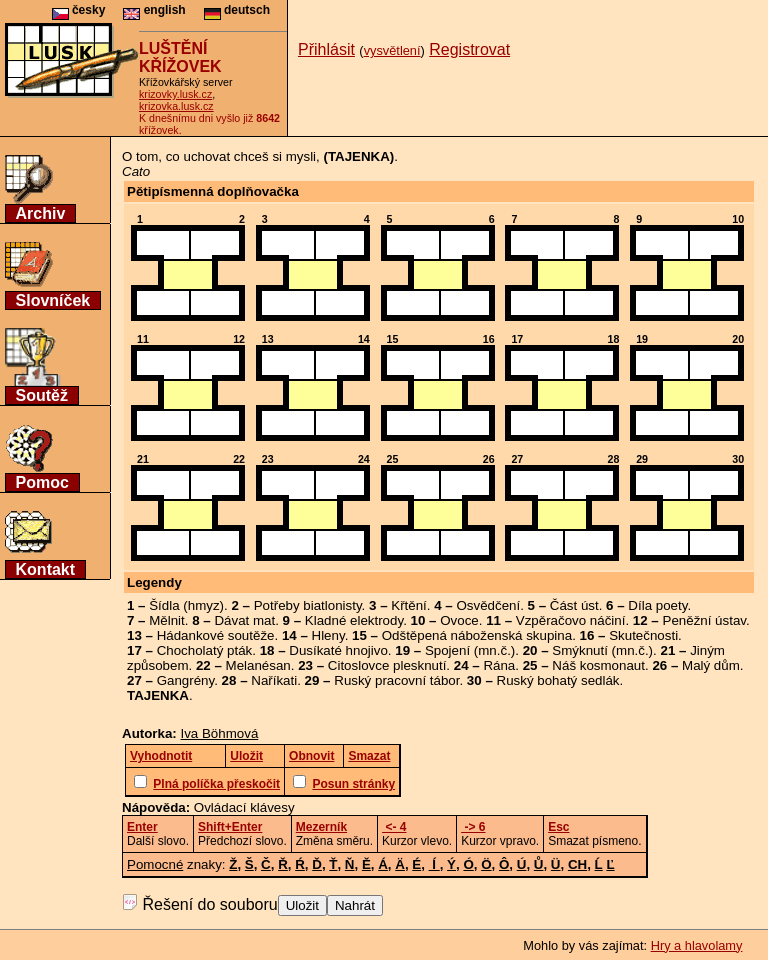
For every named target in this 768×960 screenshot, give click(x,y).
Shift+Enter (230, 827)
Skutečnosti (643, 635)
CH (577, 864)
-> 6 (473, 827)
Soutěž (42, 395)
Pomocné (155, 864)
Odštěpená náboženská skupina (477, 635)
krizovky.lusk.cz (175, 94)
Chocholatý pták (205, 650)
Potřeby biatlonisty (308, 605)
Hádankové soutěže (216, 635)
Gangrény (186, 680)
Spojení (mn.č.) (470, 650)
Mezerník (321, 827)
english (154, 10)
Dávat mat (244, 620)
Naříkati (274, 680)
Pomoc (42, 482)
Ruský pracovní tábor (396, 680)
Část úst (574, 605)
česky (79, 10)
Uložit (302, 905)
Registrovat (469, 49)
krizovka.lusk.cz (176, 106)
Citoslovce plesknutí (387, 665)
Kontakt (46, 569)
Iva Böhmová (220, 733)
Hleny (328, 635)
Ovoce (459, 620)
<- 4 (394, 827)
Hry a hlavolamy (697, 945)
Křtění (409, 605)
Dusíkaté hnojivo (338, 650)
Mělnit (167, 620)
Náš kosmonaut (598, 665)
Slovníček (53, 300)
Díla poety (657, 605)
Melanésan (258, 665)
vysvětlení (392, 50)
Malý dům (711, 665)
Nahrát (355, 905)
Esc (558, 827)
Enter (142, 827)
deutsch (237, 10)
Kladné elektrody (354, 620)
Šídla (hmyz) (186, 605)
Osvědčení (488, 605)
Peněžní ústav (704, 620)
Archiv (41, 213)
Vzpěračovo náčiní (571, 620)
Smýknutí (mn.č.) (602, 650)
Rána (499, 665)
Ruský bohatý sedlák (558, 680)
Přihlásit (326, 49)
